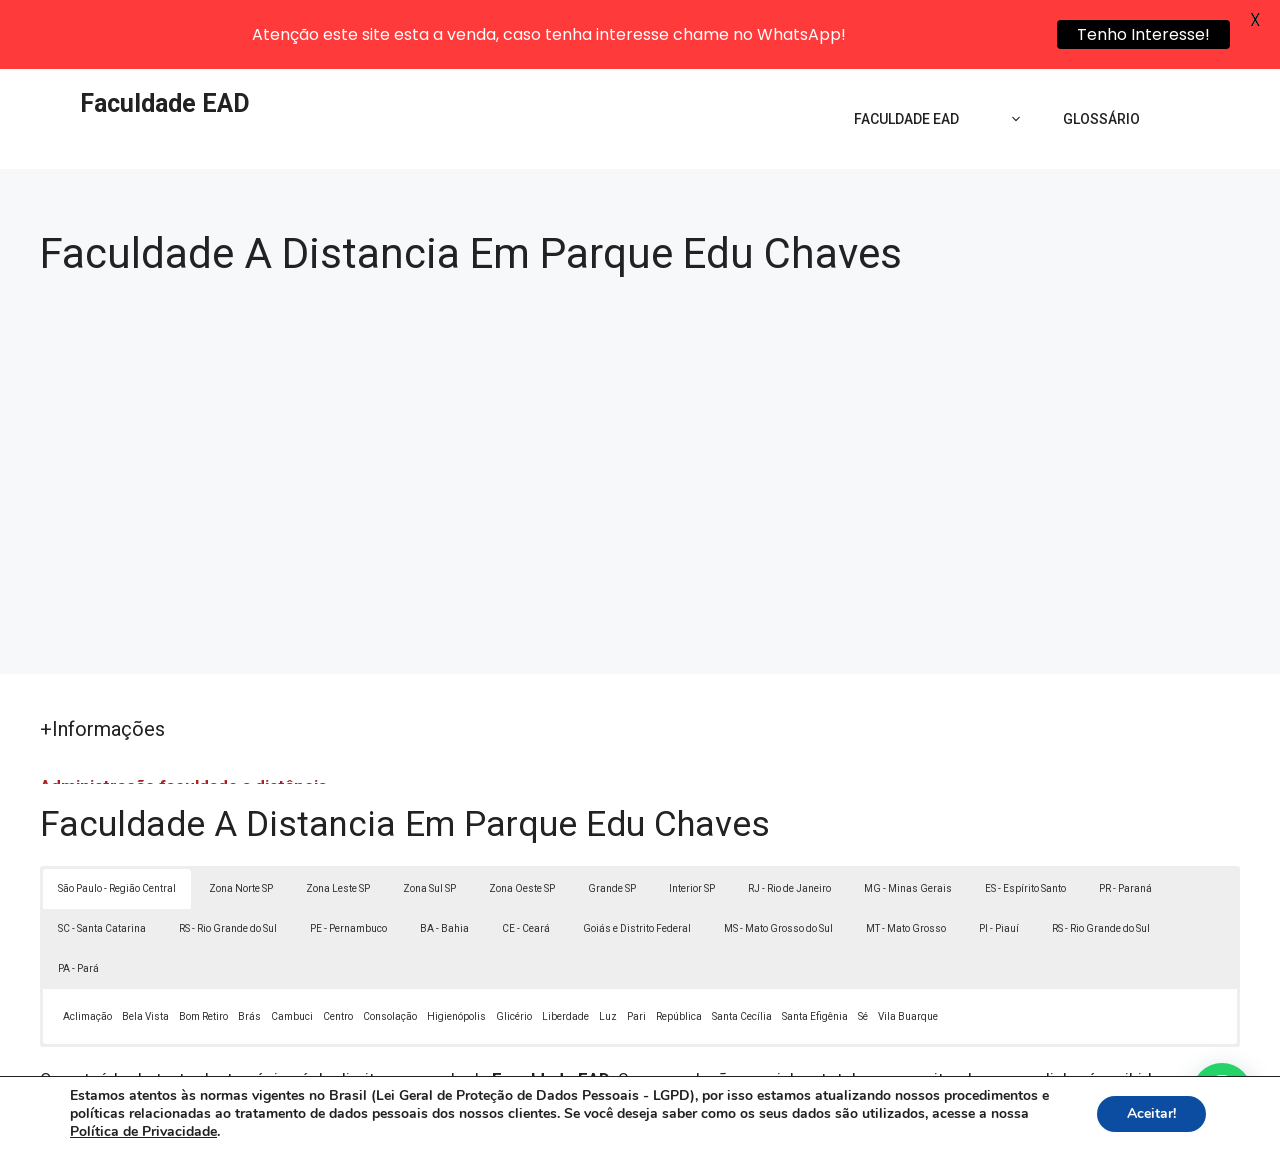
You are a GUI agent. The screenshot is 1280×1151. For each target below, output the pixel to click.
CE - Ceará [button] (526, 862)
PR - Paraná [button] (1125, 822)
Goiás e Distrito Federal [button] (637, 862)
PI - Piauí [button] (999, 862)
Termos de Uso (916, 1123)
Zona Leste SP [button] (338, 822)
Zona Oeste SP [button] (522, 822)
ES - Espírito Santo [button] (1025, 822)
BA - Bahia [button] (444, 862)
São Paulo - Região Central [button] (117, 822)
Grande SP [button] (612, 822)
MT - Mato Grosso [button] (906, 862)
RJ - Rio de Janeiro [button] (789, 822)
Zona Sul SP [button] (429, 822)
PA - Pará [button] (78, 902)
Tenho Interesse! (1143, 34)
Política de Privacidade (778, 1123)
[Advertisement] (640, 398)
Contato (1008, 1123)
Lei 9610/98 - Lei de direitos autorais (858, 1038)
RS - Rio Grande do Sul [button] (228, 862)
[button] (1222, 1093)
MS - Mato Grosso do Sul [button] (778, 862)
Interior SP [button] (692, 822)
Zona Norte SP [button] (241, 822)
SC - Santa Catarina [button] (102, 862)
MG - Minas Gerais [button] (908, 822)
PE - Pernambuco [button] (348, 862)
